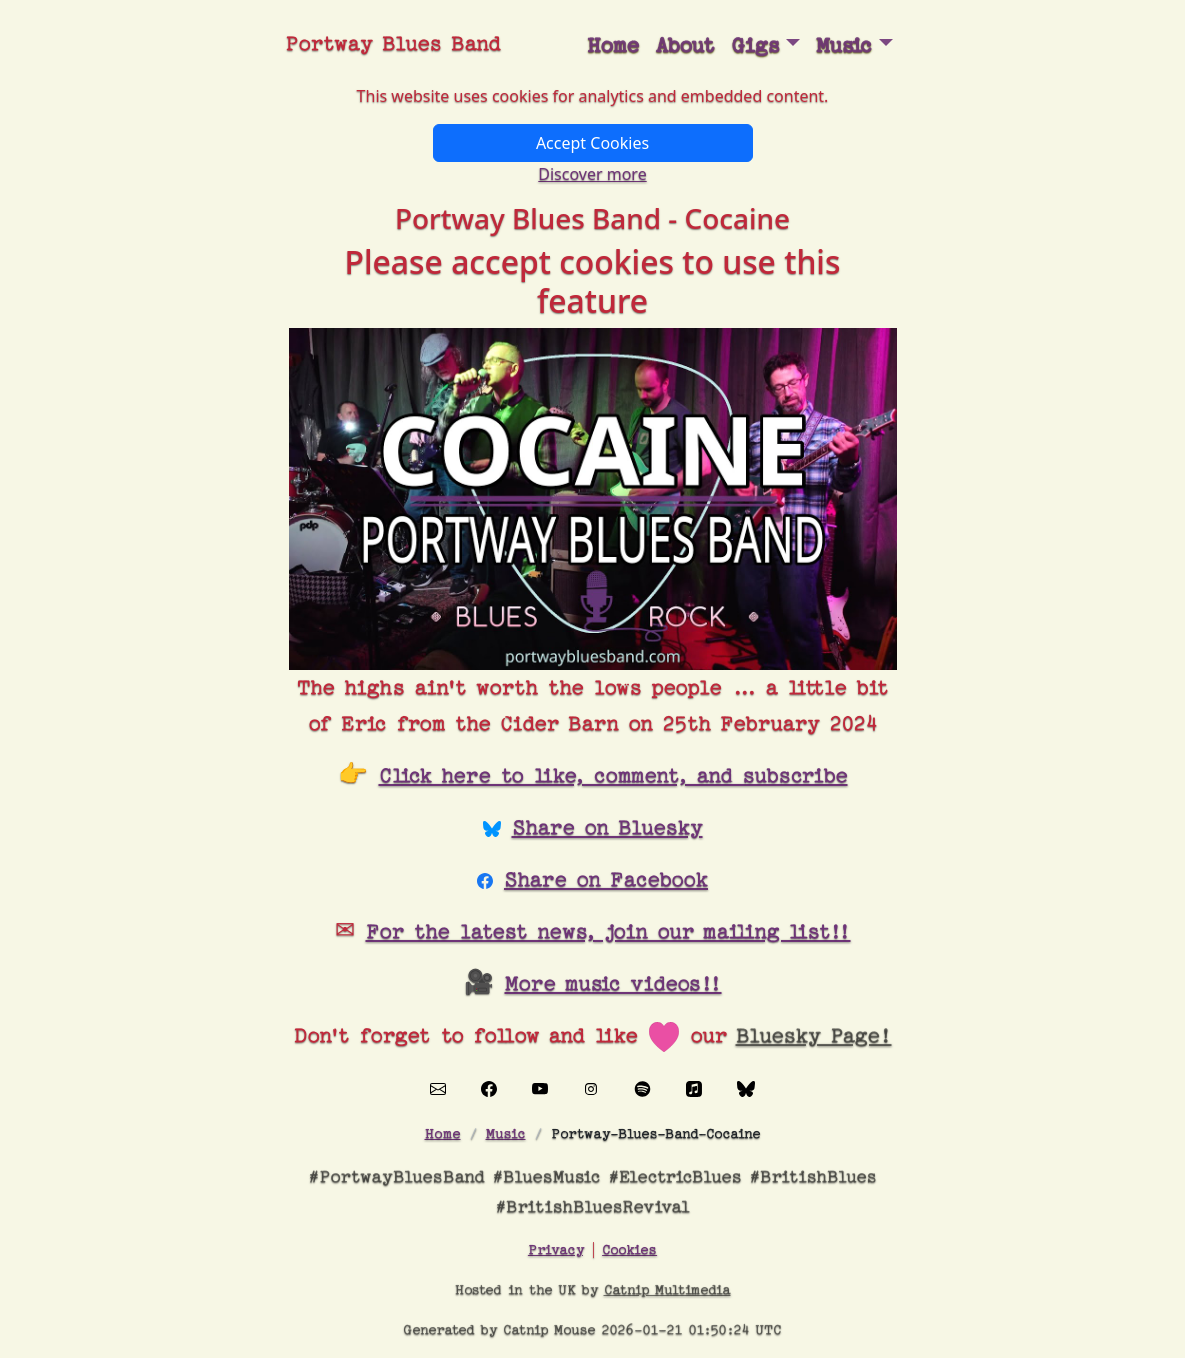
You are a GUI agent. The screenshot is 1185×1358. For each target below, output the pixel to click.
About (685, 46)
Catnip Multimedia (667, 1289)
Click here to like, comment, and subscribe (613, 776)
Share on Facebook (606, 880)
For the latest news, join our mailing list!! (608, 932)
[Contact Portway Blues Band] (438, 1088)
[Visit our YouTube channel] (540, 1088)
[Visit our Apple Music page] (694, 1088)
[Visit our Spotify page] (642, 1088)
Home (613, 46)
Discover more (592, 174)
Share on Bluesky (607, 828)
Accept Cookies (592, 143)
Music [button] (844, 46)
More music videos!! (613, 984)
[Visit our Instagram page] (591, 1088)
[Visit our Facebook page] (489, 1088)
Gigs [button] (755, 46)
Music (506, 1133)
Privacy (555, 1249)
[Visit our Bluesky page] (746, 1088)
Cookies (629, 1249)
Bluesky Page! (814, 1036)
